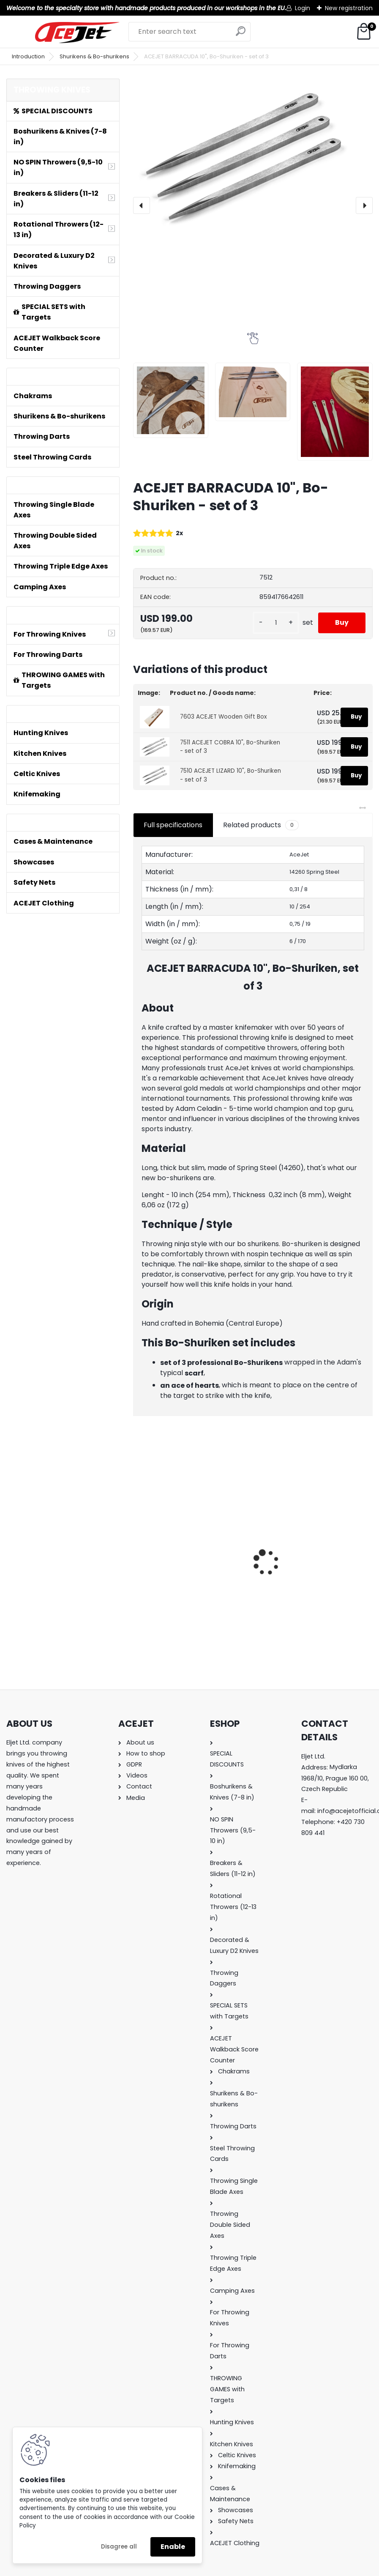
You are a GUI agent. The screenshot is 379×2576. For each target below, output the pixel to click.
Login (302, 8)
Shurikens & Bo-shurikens (94, 56)
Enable (173, 2546)
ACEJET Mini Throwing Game (186, 1559)
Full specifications (173, 825)
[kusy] (275, 622)
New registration (349, 8)
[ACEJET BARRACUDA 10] (170, 400)
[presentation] (141, 205)
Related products (261, 825)
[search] (240, 34)
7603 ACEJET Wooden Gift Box (223, 717)
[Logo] (77, 32)
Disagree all (119, 2547)
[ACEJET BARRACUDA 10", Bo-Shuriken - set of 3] (253, 158)
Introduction (28, 56)
